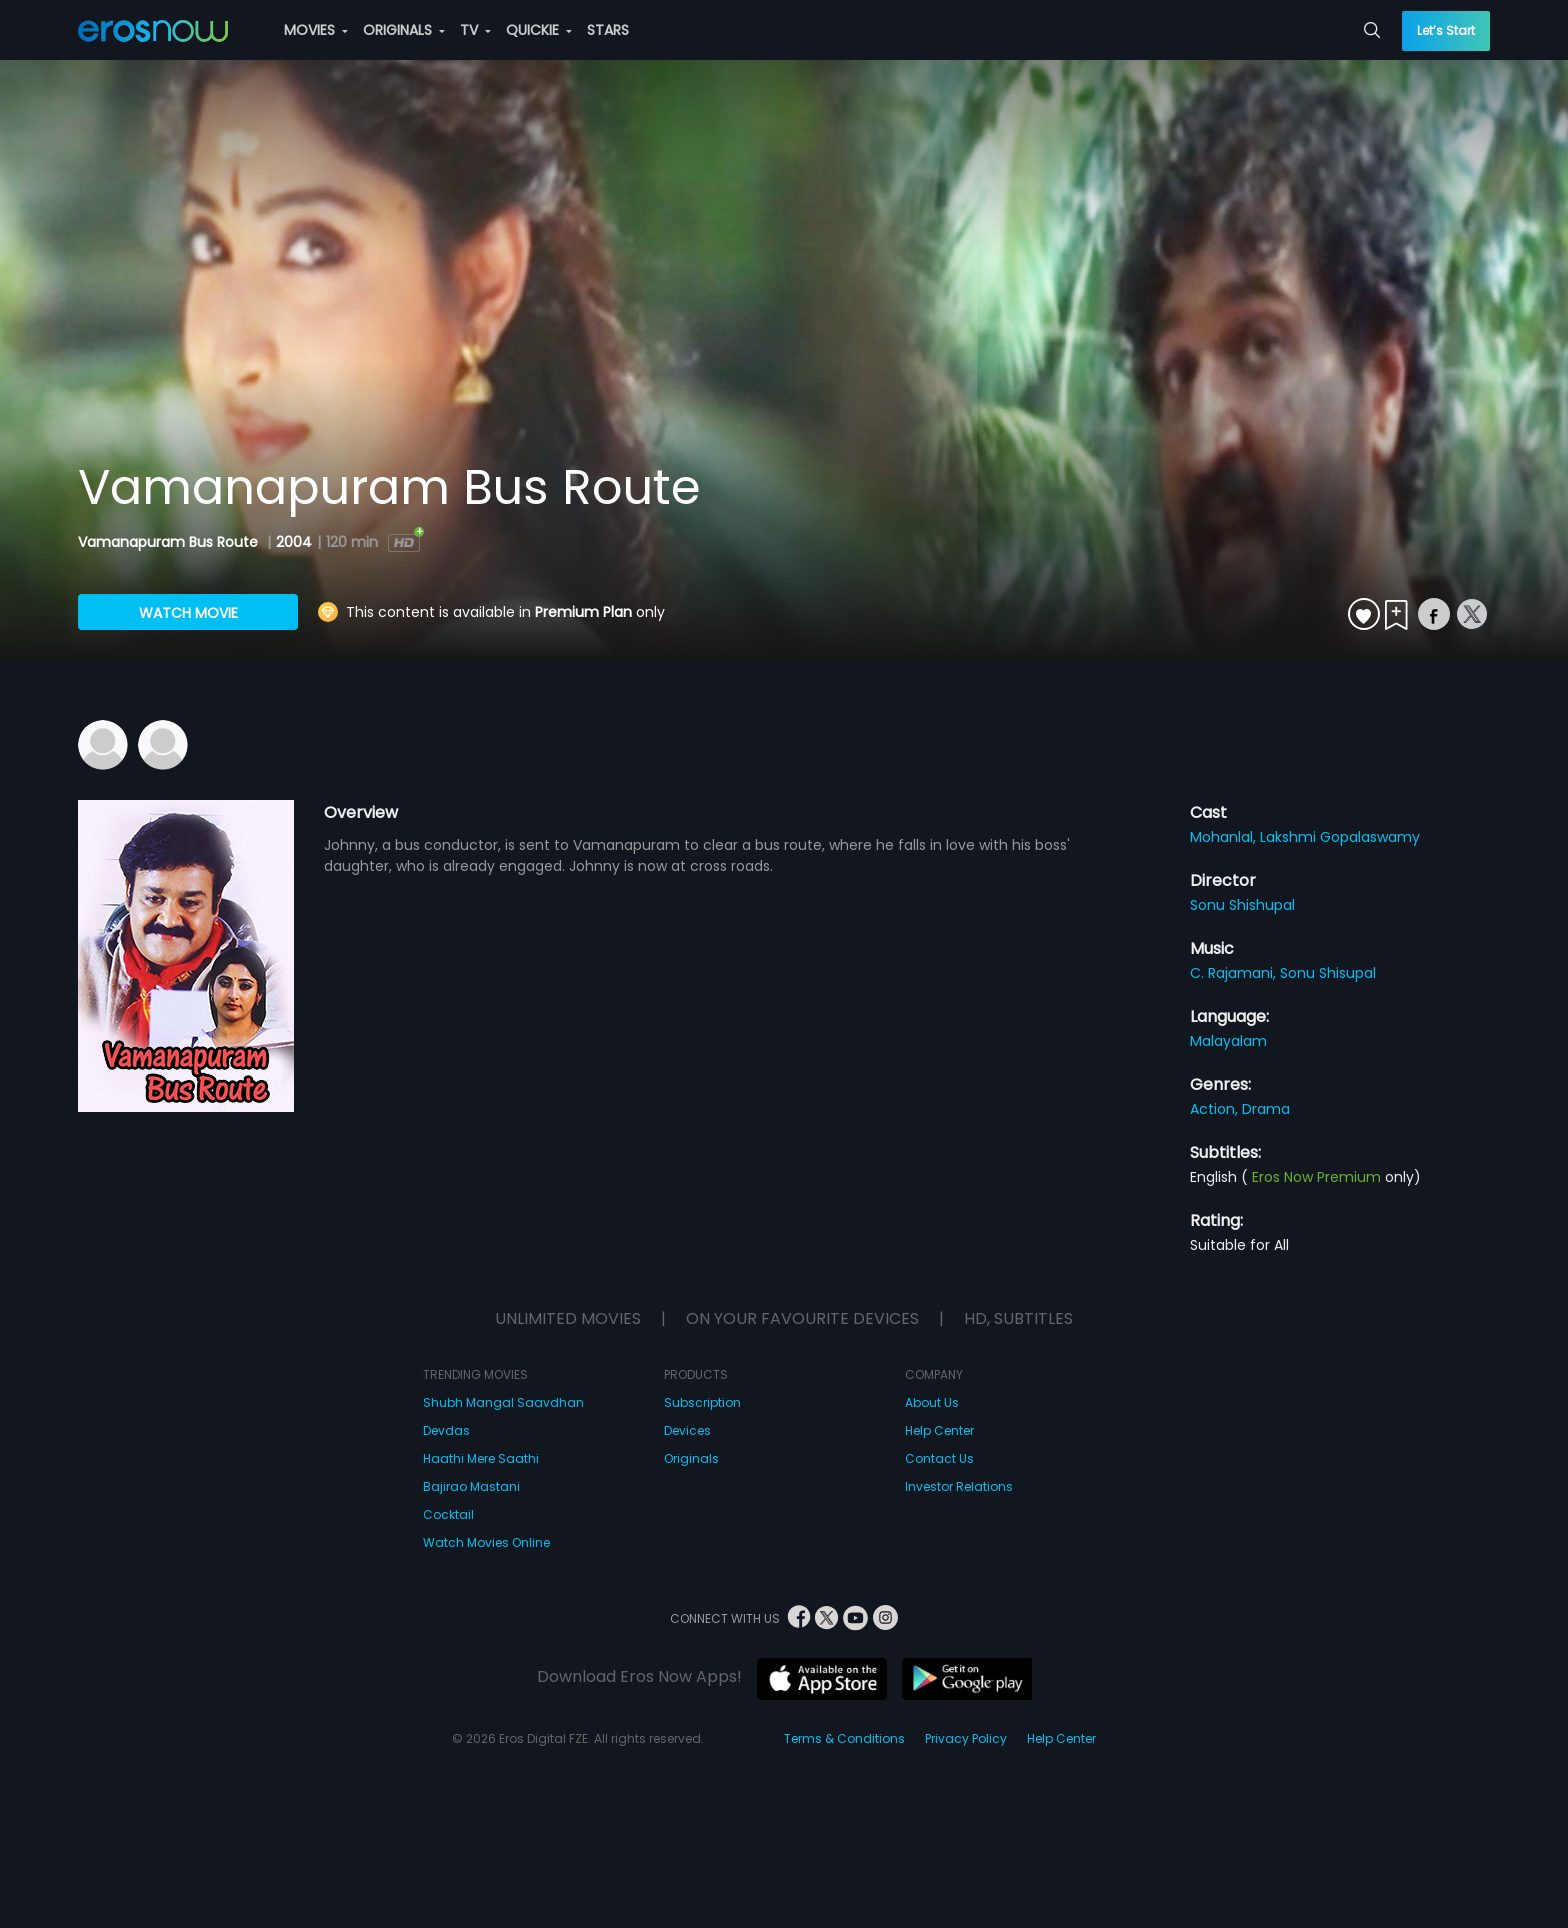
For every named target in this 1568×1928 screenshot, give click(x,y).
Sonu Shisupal (1328, 973)
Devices (687, 1430)
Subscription (702, 1402)
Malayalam (1228, 1041)
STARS (608, 30)
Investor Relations (959, 1486)
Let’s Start (1446, 30)
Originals (691, 1458)
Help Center (939, 1430)
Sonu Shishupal (1242, 905)
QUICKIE (539, 30)
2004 (294, 542)
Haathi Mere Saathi (481, 1458)
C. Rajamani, (1235, 973)
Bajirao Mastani (471, 1486)
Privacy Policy (966, 1738)
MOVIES (316, 30)
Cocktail (448, 1514)
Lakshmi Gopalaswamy (1340, 837)
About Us (932, 1402)
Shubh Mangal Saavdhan (503, 1402)
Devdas (446, 1430)
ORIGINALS (404, 30)
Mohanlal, (1225, 837)
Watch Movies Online (486, 1542)
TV (475, 30)
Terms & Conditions (844, 1738)
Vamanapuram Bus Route (170, 542)
